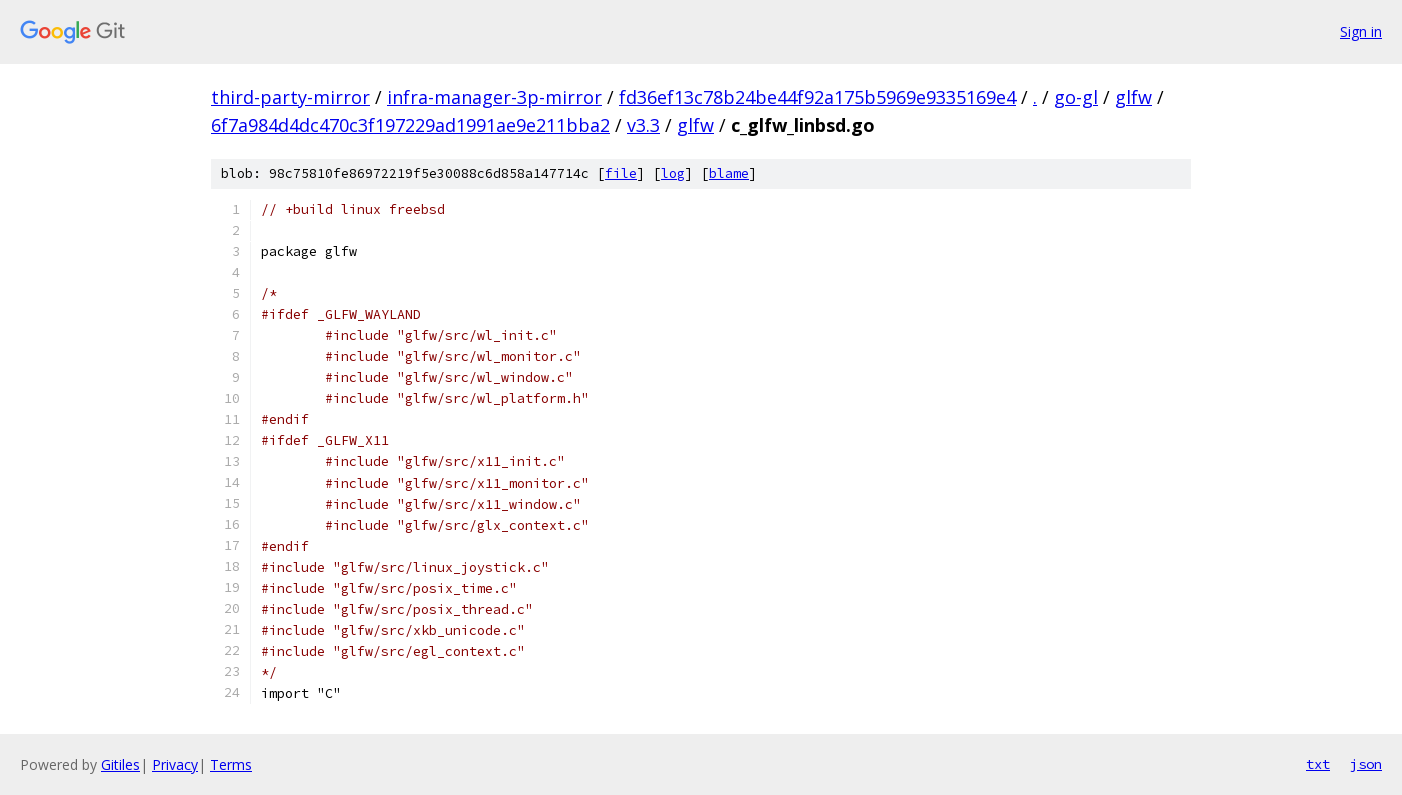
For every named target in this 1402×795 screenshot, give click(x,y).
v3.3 (643, 125)
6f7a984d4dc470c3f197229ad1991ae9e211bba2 (410, 125)
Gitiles (120, 764)
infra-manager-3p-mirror (494, 97)
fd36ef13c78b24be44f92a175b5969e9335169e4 (817, 97)
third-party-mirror (290, 97)
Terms (231, 764)
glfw (1133, 97)
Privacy (175, 764)
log (673, 173)
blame (729, 173)
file (621, 173)
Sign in (1361, 31)
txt (1318, 764)
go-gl (1076, 97)
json (1366, 764)
